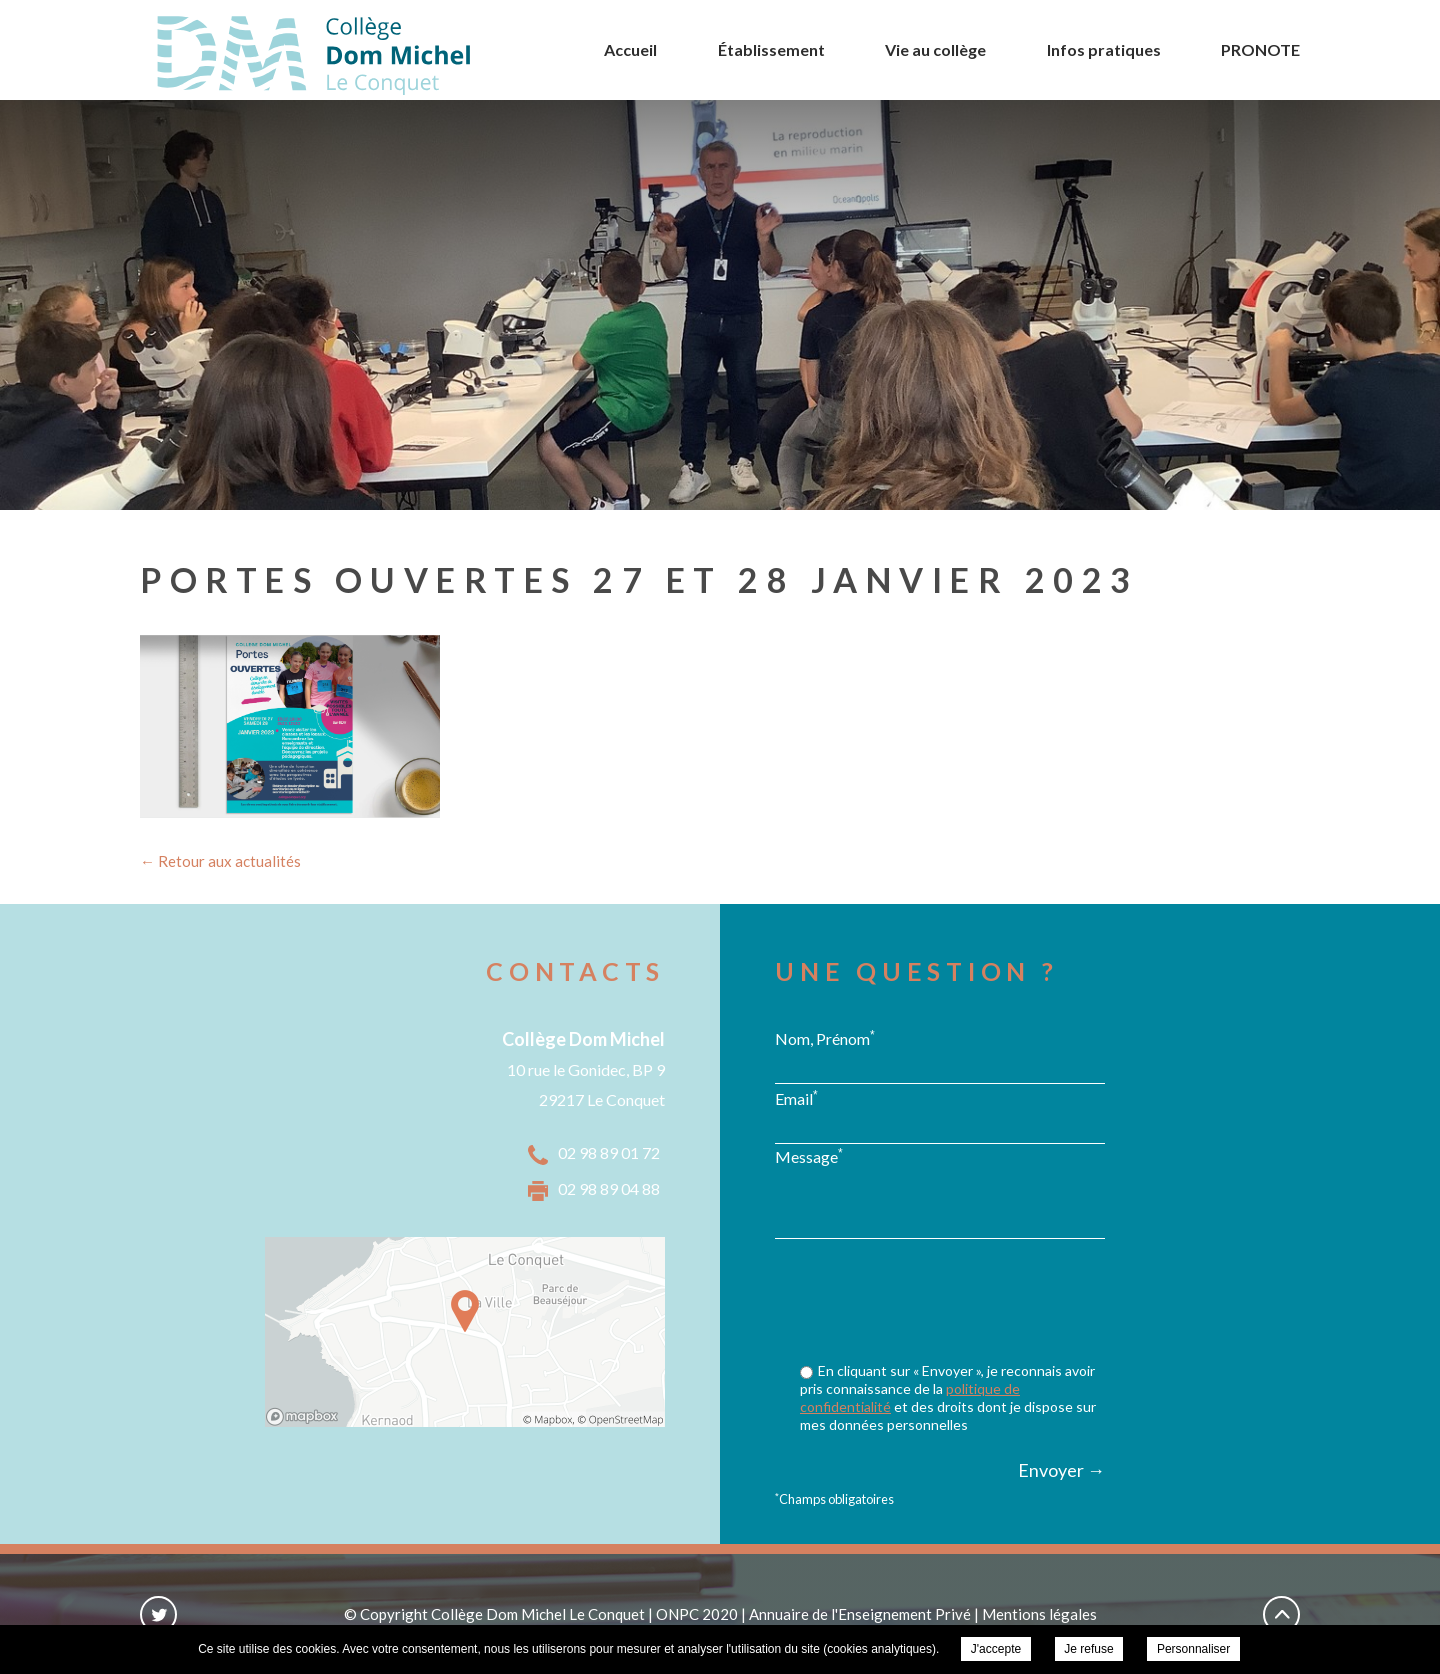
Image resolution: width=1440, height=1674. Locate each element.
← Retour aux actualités (220, 861)
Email (796, 1098)
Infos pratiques (1104, 49)
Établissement (771, 49)
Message (809, 1156)
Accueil (630, 49)
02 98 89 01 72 (609, 1152)
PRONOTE (1260, 49)
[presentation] (953, 1303)
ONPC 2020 (697, 1614)
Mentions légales (1039, 1614)
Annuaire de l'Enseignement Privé (860, 1614)
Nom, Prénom (825, 1038)
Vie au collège (935, 49)
